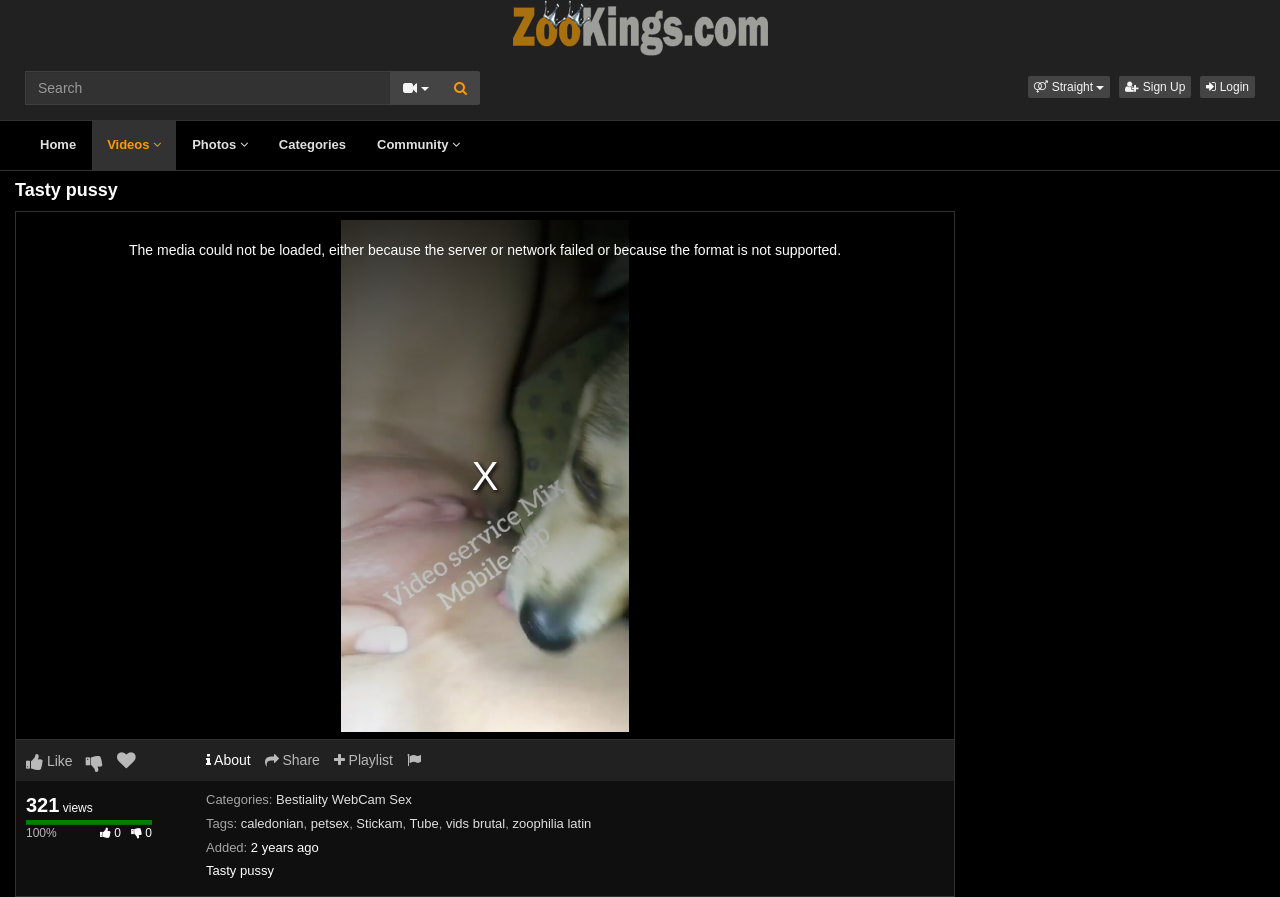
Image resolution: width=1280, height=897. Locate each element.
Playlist (363, 760)
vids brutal (475, 823)
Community (418, 144)
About (228, 760)
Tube (424, 823)
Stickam (379, 823)
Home (58, 144)
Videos (134, 144)
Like (49, 761)
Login (1227, 87)
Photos (220, 144)
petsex (330, 823)
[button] (1069, 87)
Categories (312, 144)
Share (292, 760)
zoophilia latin (551, 823)
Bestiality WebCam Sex (344, 799)
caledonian (272, 823)
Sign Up (1155, 87)
